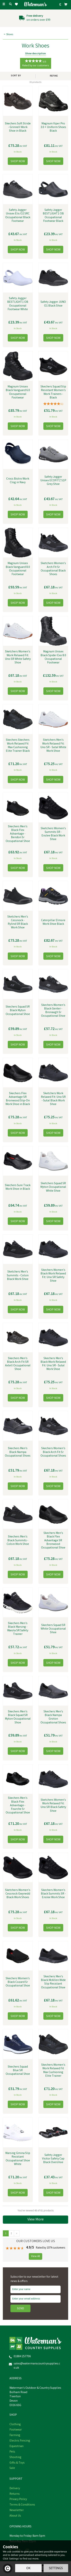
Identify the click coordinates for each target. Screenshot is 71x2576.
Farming (14, 2435)
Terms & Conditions (22, 2505)
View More (35, 2219)
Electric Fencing (19, 2441)
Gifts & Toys (17, 2463)
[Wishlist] (17, 4)
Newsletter (16, 2510)
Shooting (15, 2457)
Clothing (15, 2425)
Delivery (14, 2489)
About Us (15, 2516)
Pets (12, 2452)
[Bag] (65, 4)
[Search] (10, 4)
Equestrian (16, 2446)
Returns (14, 2494)
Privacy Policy (18, 2499)
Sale (12, 2468)
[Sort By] (17, 76)
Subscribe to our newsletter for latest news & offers (34, 2279)
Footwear (15, 2430)
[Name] (35, 2289)
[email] (35, 2299)
